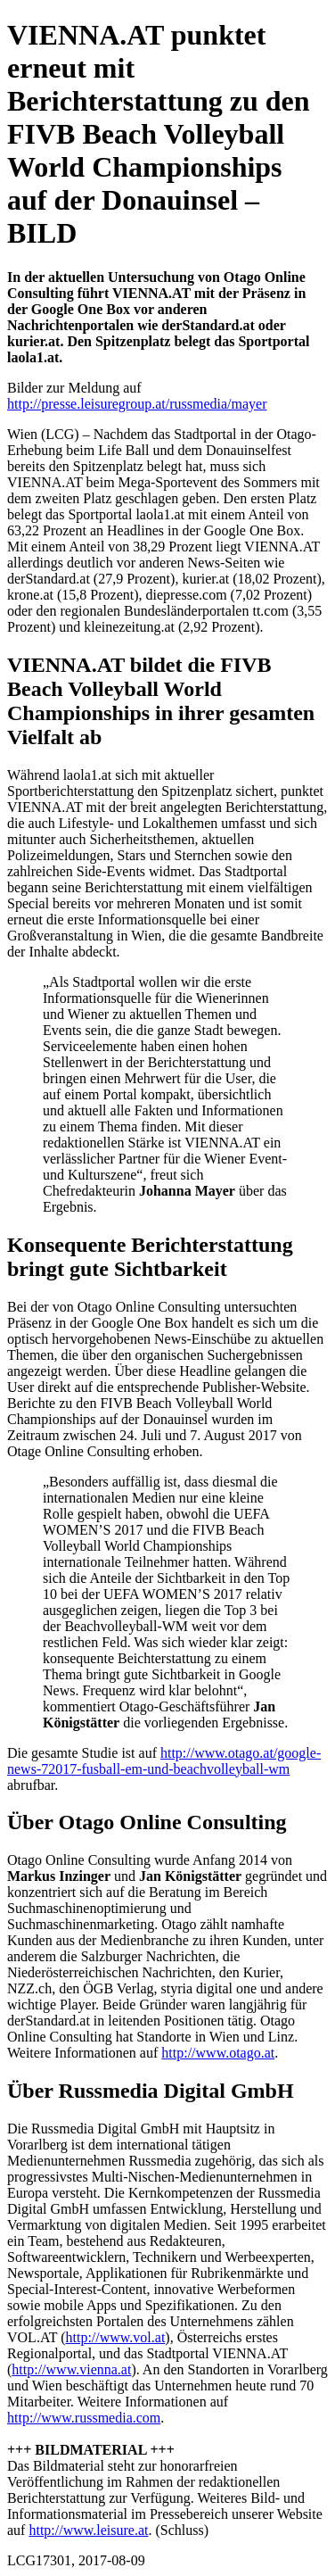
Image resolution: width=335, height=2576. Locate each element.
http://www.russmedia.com (83, 2417)
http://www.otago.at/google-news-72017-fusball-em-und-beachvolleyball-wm (164, 1761)
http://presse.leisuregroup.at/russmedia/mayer (136, 403)
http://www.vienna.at (71, 2369)
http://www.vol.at (115, 2337)
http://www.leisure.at (88, 2530)
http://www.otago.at (217, 2052)
